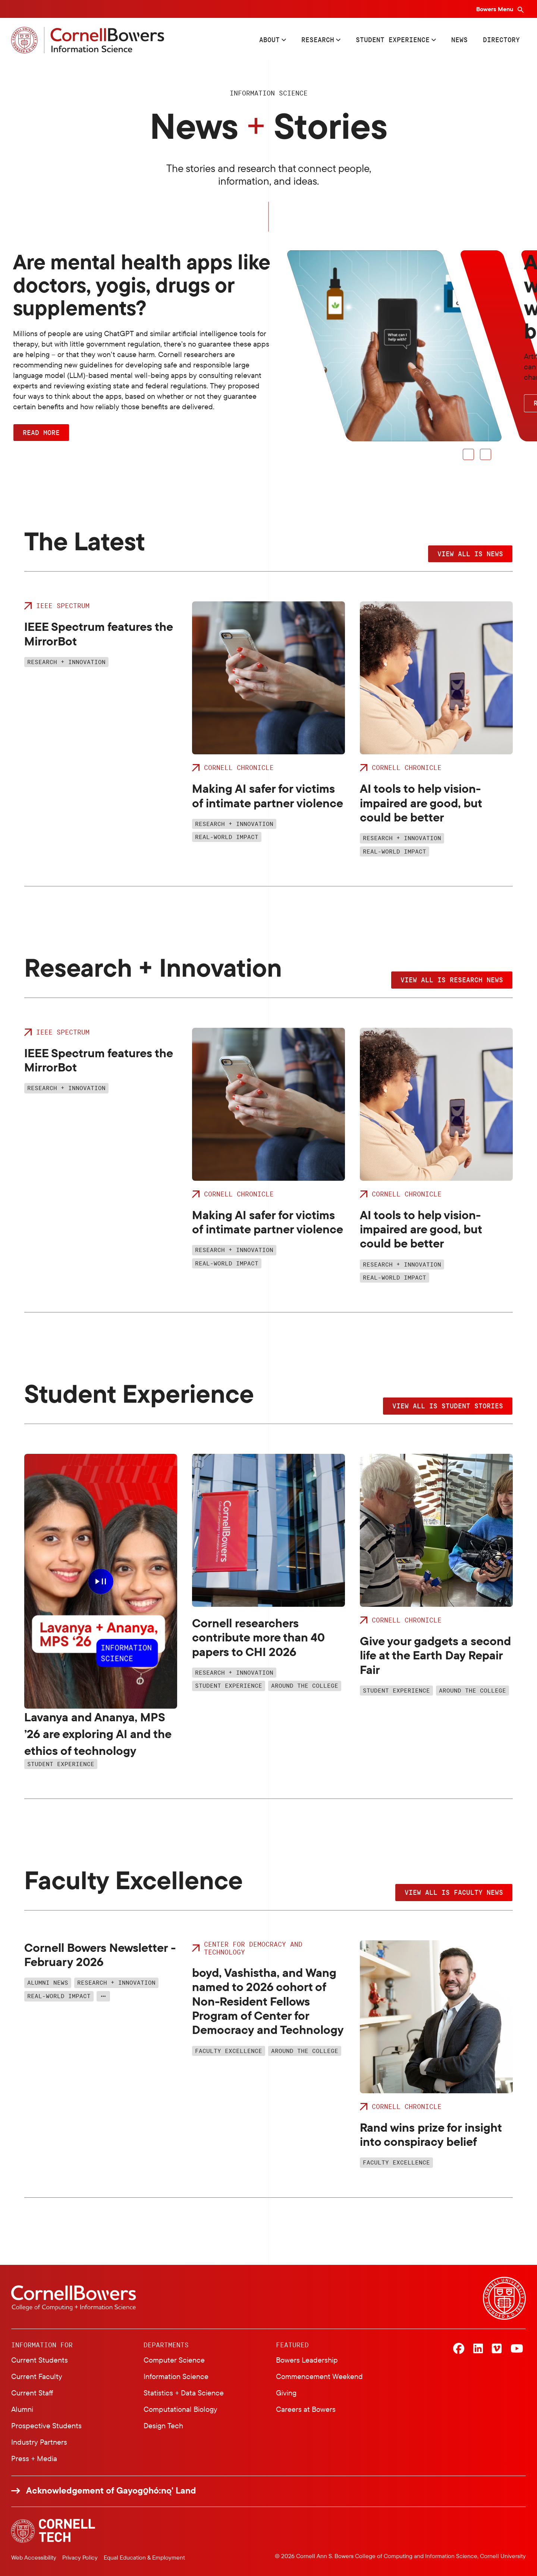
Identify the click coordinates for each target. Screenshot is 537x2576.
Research (317, 39)
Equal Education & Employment (144, 2557)
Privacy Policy (80, 2557)
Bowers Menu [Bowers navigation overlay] (495, 9)
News (459, 39)
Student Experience (393, 39)
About (269, 39)
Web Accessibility (33, 2557)
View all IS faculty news (454, 1892)
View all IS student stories (447, 1405)
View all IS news (470, 553)
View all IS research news (452, 979)
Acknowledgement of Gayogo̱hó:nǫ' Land (111, 2490)
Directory (501, 39)
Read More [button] (41, 432)
